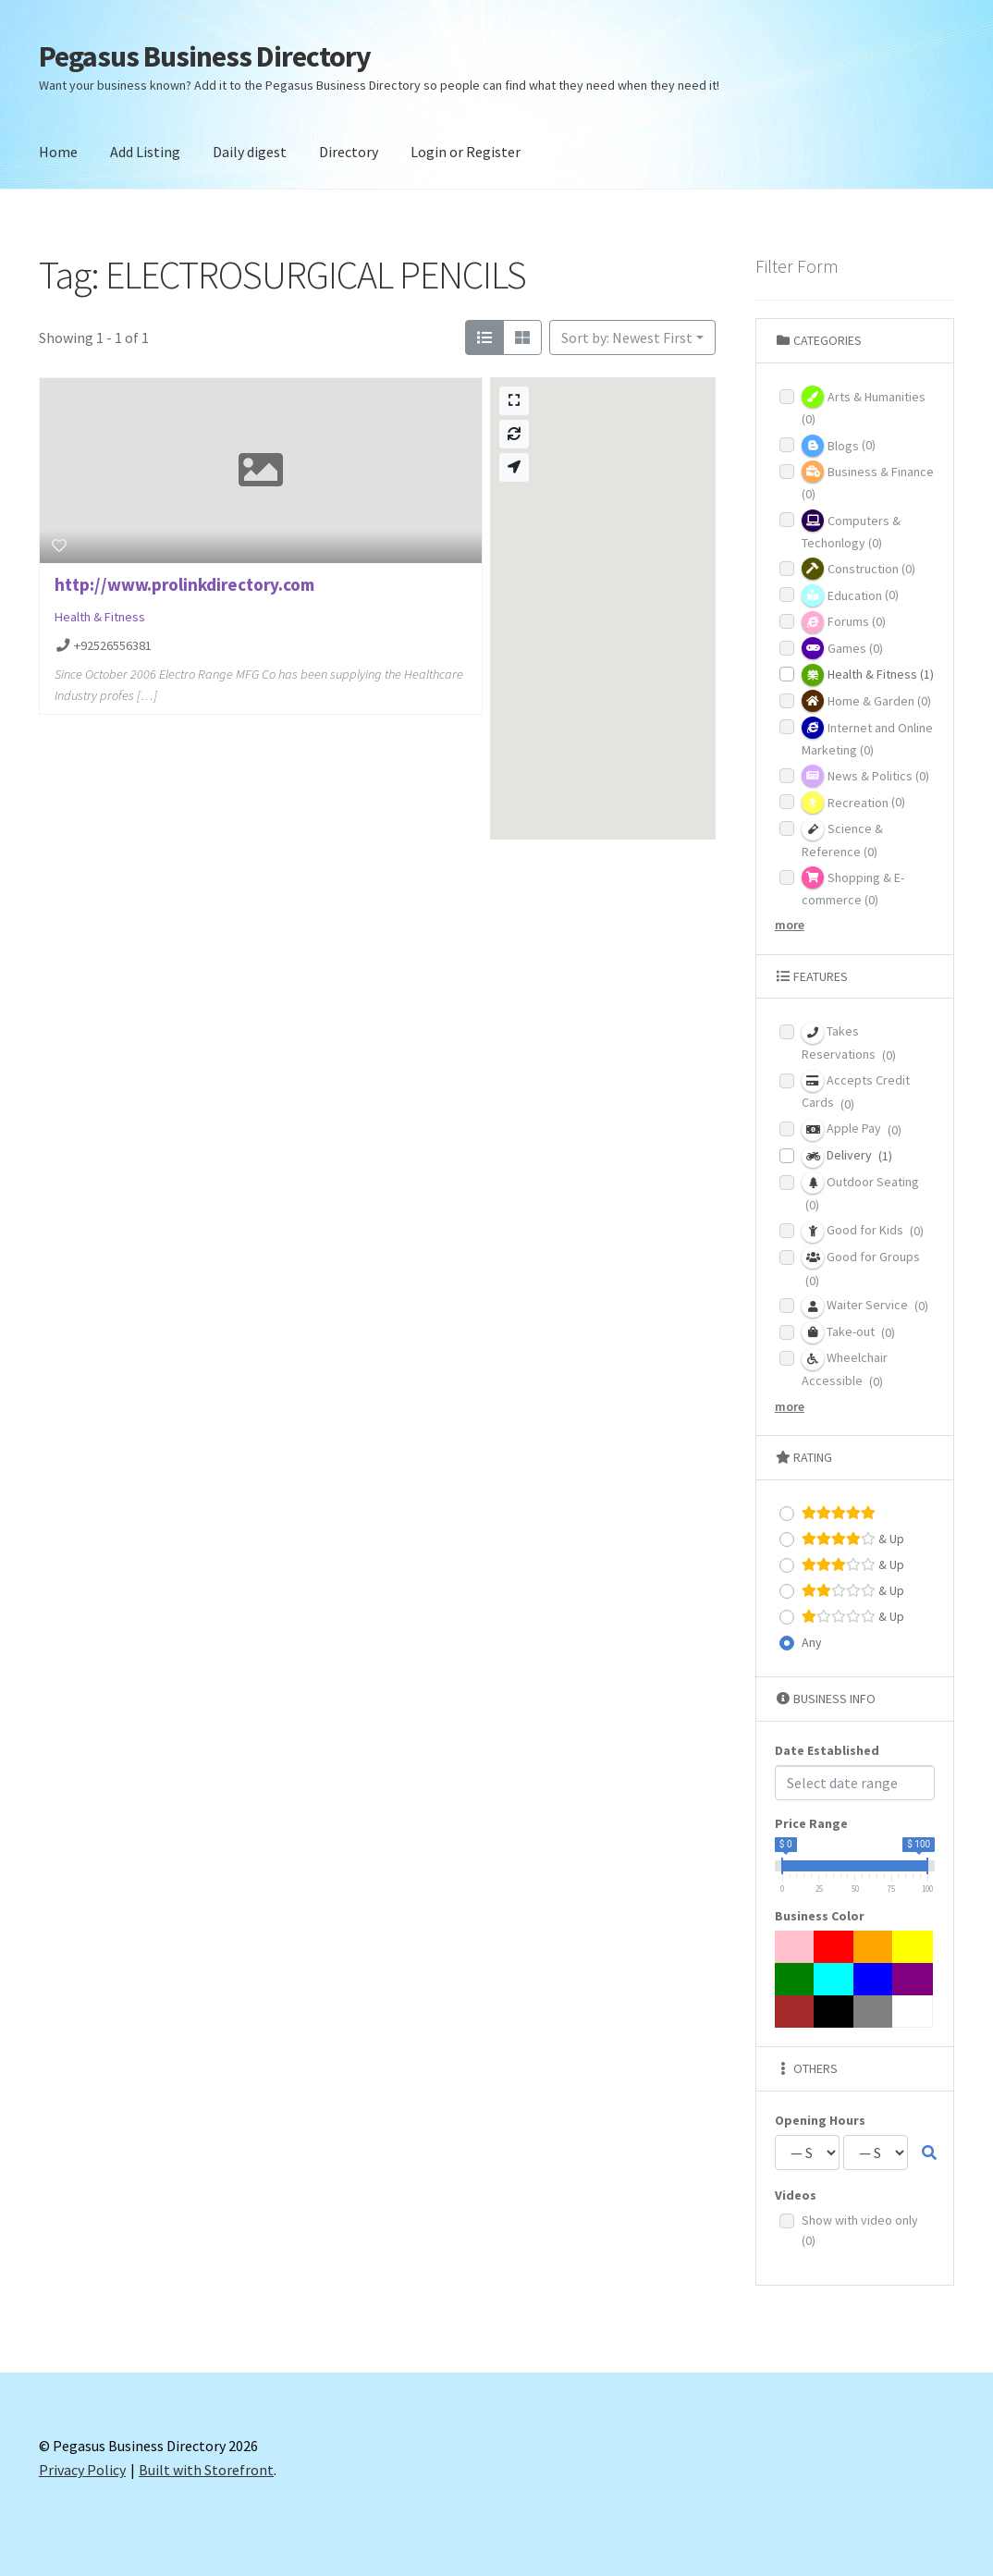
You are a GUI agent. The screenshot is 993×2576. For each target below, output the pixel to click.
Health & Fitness (100, 616)
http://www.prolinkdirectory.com (184, 584)
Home (58, 151)
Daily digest (250, 151)
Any (812, 1642)
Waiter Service (865, 1306)
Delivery (847, 1157)
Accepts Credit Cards (856, 1090)
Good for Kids (863, 1232)
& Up (853, 1539)
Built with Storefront (206, 2469)
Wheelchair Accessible (845, 1369)
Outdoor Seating (860, 1192)
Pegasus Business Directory (205, 56)
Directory (348, 151)
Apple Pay (851, 1130)
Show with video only (860, 2231)
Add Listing (145, 151)
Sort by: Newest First (627, 337)
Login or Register (466, 151)
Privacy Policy (82, 2469)
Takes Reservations (849, 1042)
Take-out (848, 1332)
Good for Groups (861, 1267)
